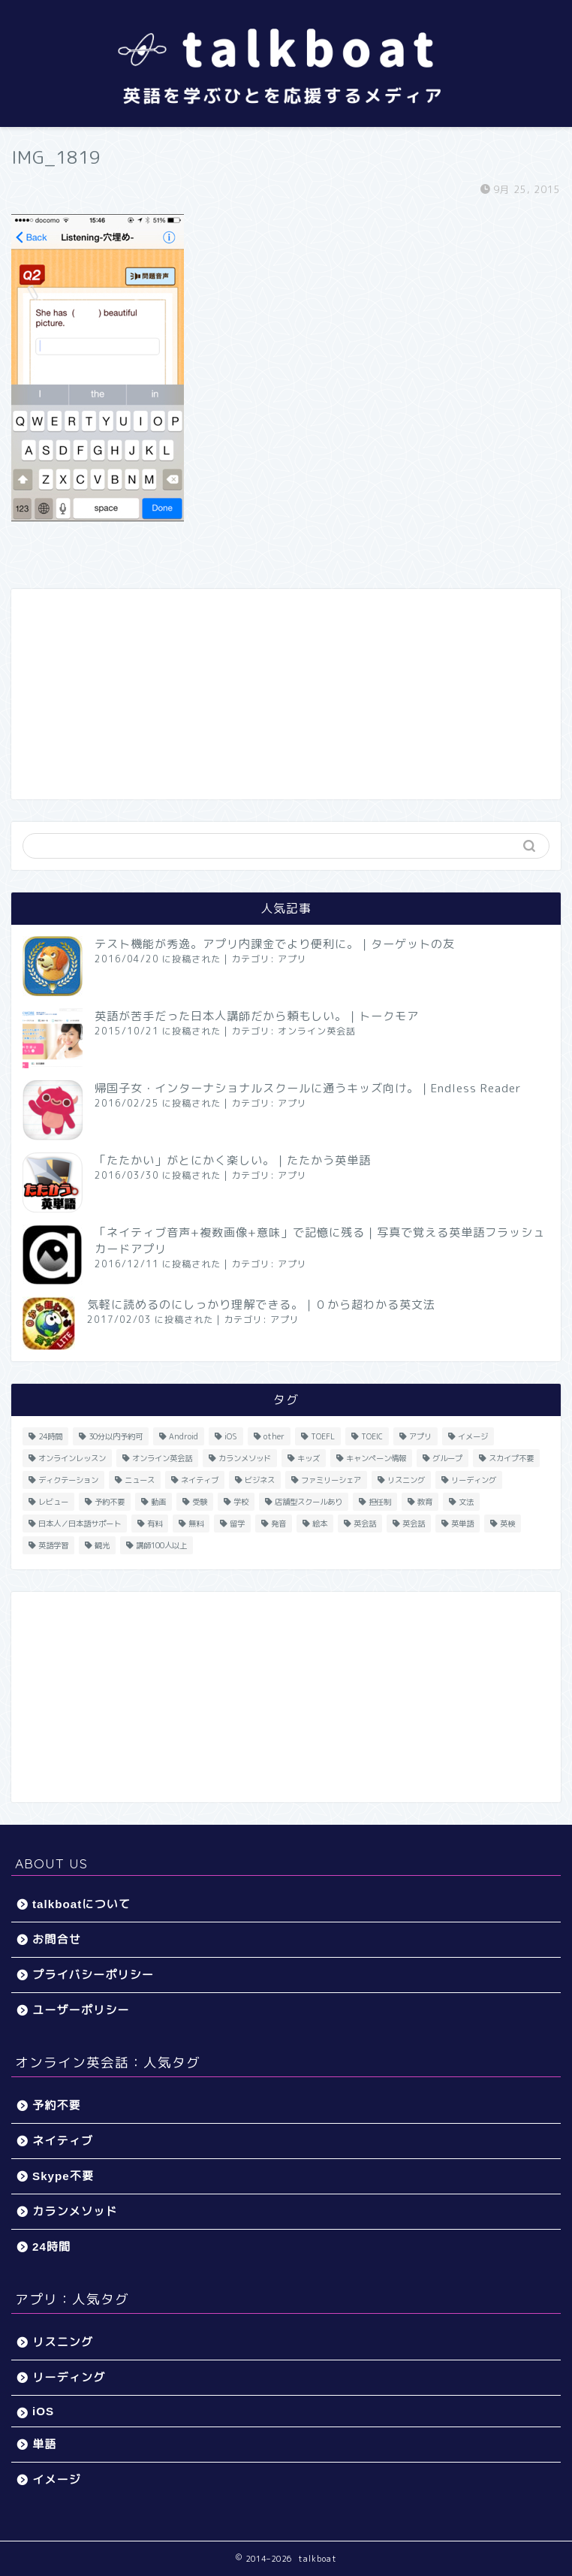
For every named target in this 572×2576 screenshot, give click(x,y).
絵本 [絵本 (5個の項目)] (319, 1523)
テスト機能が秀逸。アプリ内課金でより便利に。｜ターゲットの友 (275, 944)
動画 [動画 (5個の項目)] (158, 1501)
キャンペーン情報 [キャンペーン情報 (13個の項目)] (376, 1458)
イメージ (56, 2479)
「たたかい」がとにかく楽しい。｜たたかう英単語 (233, 1160)
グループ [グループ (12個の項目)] (447, 1458)
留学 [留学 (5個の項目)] (237, 1523)
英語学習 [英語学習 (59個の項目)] (53, 1545)
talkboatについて (81, 1904)
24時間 (51, 2246)
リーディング (68, 2377)
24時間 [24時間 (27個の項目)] (50, 1436)
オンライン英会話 (317, 1031)
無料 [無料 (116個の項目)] (195, 1523)
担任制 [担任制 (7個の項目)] (380, 1501)
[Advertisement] (286, 694)
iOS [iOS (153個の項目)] (230, 1436)
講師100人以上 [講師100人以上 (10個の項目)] (161, 1545)
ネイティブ (62, 2140)
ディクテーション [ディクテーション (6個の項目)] (68, 1480)
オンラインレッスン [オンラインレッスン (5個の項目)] (72, 1458)
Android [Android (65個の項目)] (183, 1436)
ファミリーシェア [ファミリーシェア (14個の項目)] (331, 1480)
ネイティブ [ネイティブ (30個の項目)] (199, 1480)
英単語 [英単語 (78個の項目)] (462, 1523)
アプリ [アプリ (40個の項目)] (420, 1436)
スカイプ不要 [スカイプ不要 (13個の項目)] (511, 1458)
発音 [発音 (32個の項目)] (278, 1523)
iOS (43, 2411)
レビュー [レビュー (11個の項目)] (53, 1501)
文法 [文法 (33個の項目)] (466, 1501)
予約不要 (56, 2105)
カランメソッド (74, 2211)
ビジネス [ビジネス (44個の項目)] (260, 1480)
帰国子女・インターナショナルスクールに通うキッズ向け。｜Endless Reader (308, 1088)
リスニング (62, 2342)
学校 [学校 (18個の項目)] (240, 1501)
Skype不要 (63, 2176)
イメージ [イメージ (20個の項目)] (473, 1436)
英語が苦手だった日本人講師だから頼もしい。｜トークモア (257, 1016)
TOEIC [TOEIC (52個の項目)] (372, 1436)
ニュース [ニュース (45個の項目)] (140, 1480)
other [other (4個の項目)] (273, 1436)
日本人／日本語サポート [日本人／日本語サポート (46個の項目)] (79, 1523)
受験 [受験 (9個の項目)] (199, 1501)
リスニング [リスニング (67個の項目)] (406, 1480)
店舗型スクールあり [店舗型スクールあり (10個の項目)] (308, 1501)
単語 (44, 2444)
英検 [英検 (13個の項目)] (507, 1523)
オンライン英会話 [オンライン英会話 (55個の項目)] (162, 1458)
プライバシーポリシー (93, 1974)
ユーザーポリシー (81, 2010)
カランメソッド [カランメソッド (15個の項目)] (244, 1458)
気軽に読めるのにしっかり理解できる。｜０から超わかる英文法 (261, 1304)
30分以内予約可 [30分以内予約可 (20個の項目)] (116, 1436)
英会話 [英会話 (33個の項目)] (365, 1523)
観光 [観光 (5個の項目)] (102, 1545)
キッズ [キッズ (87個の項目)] (308, 1458)
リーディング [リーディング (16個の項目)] (473, 1480)
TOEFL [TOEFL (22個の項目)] (323, 1436)
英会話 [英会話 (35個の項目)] (413, 1523)
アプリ (292, 959)
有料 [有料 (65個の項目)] (154, 1523)
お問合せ (56, 1939)
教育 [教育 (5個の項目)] (424, 1501)
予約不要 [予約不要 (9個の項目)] (110, 1501)
